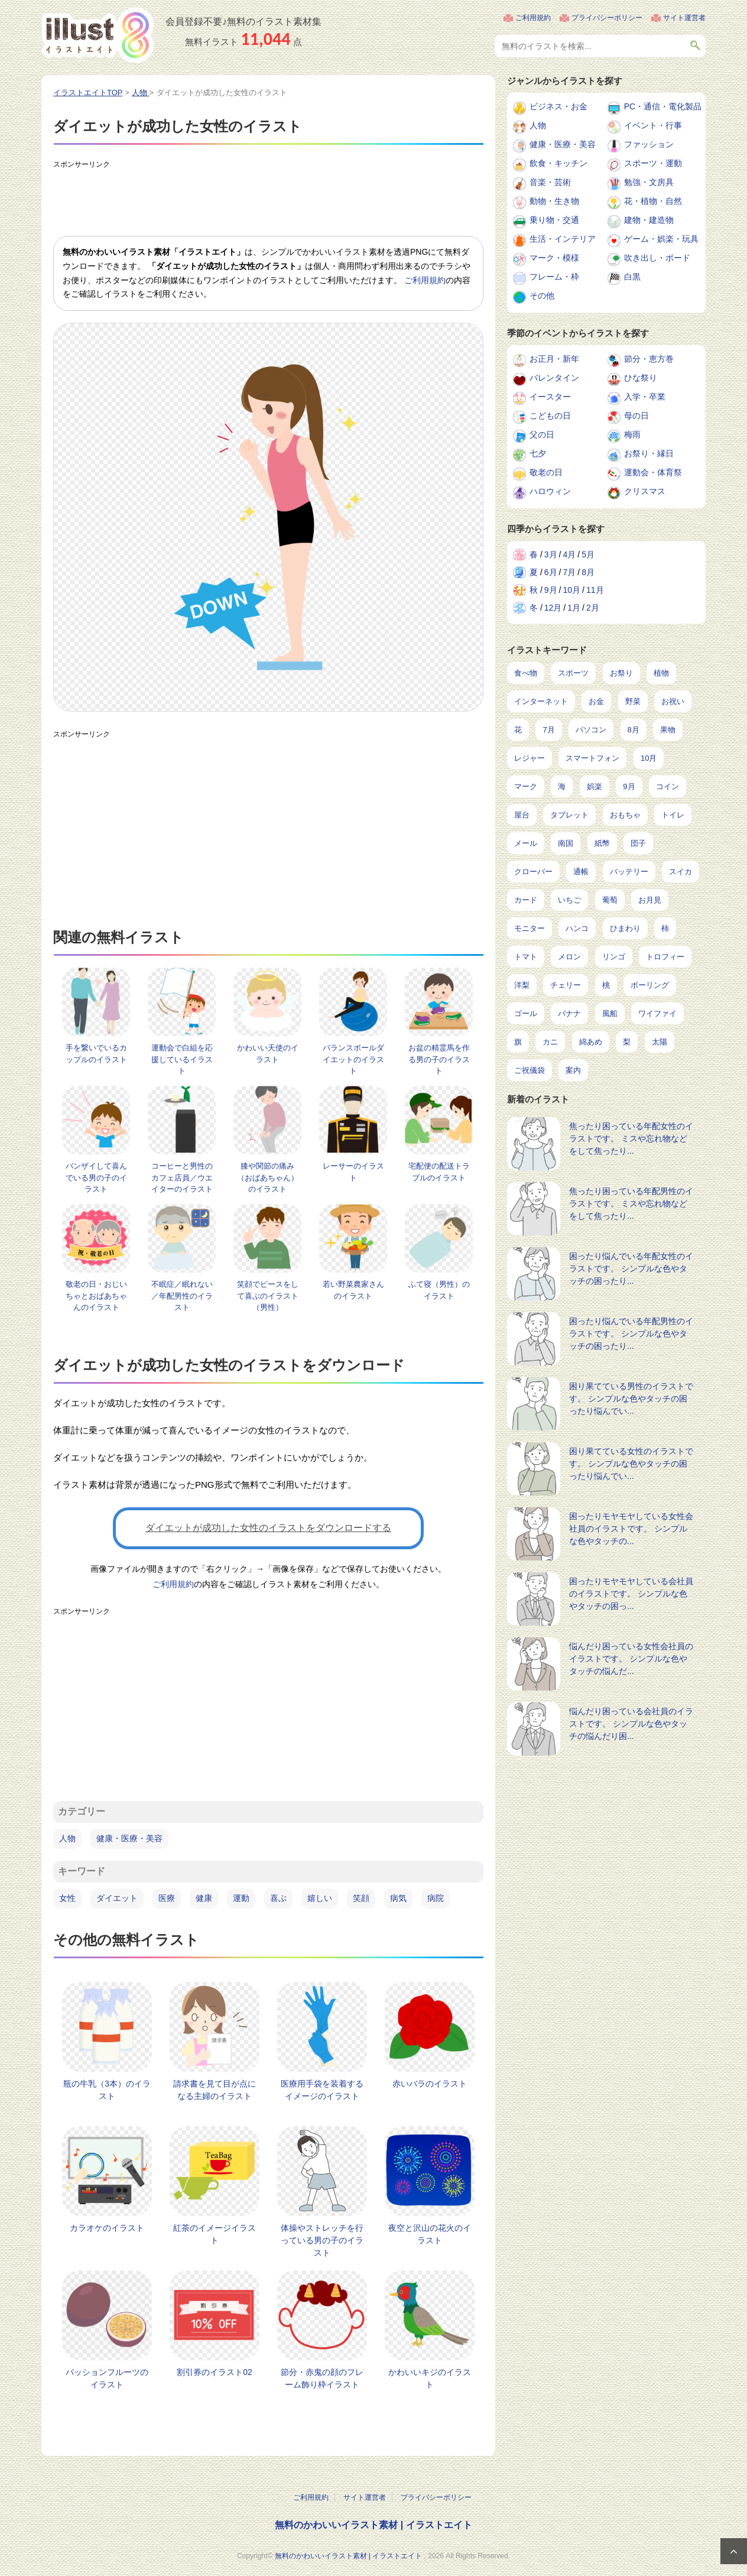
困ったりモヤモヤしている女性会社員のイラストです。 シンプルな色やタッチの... (631, 1528)
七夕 (538, 453)
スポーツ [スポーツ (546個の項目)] (573, 673)
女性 (67, 1898)
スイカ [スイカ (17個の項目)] (680, 871)
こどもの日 (550, 415)
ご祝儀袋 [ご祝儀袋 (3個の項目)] (529, 1070)
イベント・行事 (653, 125)
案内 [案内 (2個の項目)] (573, 1070)
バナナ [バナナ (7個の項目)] (569, 1013)
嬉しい (319, 1898)
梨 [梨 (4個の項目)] (627, 1041)
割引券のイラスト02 (214, 2372)
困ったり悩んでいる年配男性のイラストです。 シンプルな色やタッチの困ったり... (631, 1333)
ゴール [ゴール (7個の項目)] (525, 1013)
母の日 (636, 415)
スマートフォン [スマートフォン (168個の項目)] (592, 758)
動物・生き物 (554, 201)
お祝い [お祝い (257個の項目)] (672, 701)
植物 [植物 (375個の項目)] (661, 673)
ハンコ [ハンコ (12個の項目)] (577, 928)
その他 (542, 295)
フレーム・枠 (554, 276)
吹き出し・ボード (657, 257)
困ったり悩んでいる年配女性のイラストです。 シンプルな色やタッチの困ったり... (631, 1268)
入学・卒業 (644, 396)
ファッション (649, 144)
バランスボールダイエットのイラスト (353, 1059)
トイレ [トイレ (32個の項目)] (672, 814)
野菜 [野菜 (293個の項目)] (633, 701)
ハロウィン (550, 491)
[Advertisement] (268, 200)
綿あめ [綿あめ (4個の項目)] (590, 1041)
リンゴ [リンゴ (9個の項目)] (613, 956)
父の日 (542, 434)
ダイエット (117, 1898)
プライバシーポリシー (606, 18)
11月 (595, 590)
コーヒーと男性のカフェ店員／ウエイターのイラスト (182, 1177)
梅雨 (632, 434)
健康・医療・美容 (129, 1838)
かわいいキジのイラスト (429, 2378)
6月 (550, 572)
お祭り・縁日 (649, 453)
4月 (569, 554)
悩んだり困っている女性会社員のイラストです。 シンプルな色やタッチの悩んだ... (631, 1658)
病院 (435, 1898)
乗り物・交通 (554, 220)
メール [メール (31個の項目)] (525, 843)
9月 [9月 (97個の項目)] (629, 786)
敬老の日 (546, 472)
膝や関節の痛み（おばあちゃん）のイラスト (267, 1177)
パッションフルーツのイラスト (107, 2378)
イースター (550, 396)
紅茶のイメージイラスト (214, 2234)
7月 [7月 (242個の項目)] (548, 729)
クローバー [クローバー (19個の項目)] (533, 871)
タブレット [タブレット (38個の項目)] (569, 814)
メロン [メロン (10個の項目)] (569, 956)
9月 (550, 590)
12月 (553, 607)
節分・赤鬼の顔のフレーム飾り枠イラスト (322, 2378)
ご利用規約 (533, 18)
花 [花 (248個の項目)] (518, 729)
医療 (166, 1898)
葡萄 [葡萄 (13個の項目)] (610, 900)
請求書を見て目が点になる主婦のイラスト (214, 2090)
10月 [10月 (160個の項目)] (649, 758)
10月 (571, 590)
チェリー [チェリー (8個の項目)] (565, 985)
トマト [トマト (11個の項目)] (525, 956)
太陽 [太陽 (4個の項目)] (659, 1041)
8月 (588, 572)
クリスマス (644, 491)
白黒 (632, 276)
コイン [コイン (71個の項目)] (667, 786)
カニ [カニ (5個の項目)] (550, 1041)
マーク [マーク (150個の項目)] (525, 786)
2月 (592, 607)
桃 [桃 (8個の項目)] (606, 985)
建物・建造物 (649, 220)
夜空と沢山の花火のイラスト (429, 2234)
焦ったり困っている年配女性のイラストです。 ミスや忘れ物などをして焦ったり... (631, 1138)
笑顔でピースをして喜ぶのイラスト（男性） (267, 1296)
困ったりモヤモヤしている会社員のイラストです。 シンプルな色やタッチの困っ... (631, 1593)
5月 (588, 554)
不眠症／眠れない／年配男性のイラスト (182, 1296)
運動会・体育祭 (653, 472)
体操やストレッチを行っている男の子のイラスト (322, 2240)
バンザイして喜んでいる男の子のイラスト (96, 1177)
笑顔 (361, 1898)
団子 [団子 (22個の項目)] (638, 843)
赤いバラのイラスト (429, 2083)
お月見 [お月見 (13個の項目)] (649, 900)
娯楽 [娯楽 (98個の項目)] (594, 786)
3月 (550, 554)
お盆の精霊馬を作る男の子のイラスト (439, 1059)
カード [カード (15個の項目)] (525, 900)
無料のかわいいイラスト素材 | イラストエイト (373, 2525)
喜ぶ (278, 1898)
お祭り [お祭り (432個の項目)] (621, 673)
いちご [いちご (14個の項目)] (569, 900)
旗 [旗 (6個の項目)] (518, 1041)
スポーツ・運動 (653, 163)
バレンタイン (554, 377)
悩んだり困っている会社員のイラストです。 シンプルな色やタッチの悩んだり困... (631, 1723)
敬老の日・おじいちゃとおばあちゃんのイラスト (96, 1296)
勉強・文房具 (649, 182)
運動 (241, 1898)
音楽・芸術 (550, 182)
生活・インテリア (563, 239)
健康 (204, 1898)
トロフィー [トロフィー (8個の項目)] (665, 956)
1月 (573, 607)
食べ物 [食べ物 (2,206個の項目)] (525, 673)
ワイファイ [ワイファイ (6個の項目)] (657, 1013)
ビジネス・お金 (558, 106)
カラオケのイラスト (107, 2228)
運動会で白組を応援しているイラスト (182, 1059)
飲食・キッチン (558, 163)
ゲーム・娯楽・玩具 (661, 239)
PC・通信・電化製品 (662, 106)
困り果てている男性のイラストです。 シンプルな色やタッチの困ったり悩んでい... (631, 1398)
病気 (398, 1898)
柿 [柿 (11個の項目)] (665, 928)
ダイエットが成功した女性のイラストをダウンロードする (268, 1528)
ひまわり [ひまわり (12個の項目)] (625, 928)
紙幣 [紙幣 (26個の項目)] (602, 843)
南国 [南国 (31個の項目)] (565, 843)
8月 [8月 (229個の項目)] (633, 729)
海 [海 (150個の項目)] (562, 786)
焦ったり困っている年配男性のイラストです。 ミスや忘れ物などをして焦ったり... (631, 1203)
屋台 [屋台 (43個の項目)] (522, 814)
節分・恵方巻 (649, 359)
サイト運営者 (684, 18)
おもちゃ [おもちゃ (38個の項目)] (625, 814)
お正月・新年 (554, 359)
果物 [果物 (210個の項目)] (667, 729)
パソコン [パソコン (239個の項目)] (591, 729)
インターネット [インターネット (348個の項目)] (541, 701)
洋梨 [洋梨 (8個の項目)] (522, 985)
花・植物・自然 (653, 201)
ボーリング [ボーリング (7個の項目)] (650, 985)
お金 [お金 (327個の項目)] (596, 701)
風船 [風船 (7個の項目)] (610, 1013)
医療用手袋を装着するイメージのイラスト (322, 2090)
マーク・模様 (554, 257)
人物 (67, 1838)
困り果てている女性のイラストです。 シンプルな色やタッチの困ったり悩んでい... (631, 1463)
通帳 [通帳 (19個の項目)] (581, 871)
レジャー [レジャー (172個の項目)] (529, 758)
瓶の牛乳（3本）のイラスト (107, 2090)
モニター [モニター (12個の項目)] (529, 928)
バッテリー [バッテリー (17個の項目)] (629, 871)
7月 (569, 572)
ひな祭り (640, 377)
